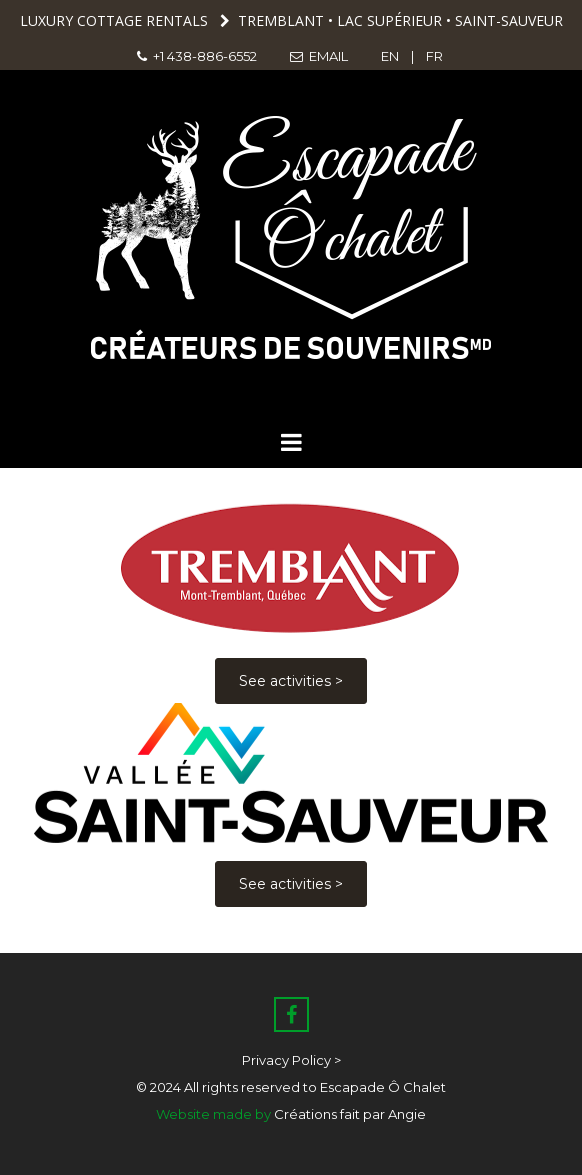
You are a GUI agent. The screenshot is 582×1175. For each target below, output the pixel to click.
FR (436, 56)
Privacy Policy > (291, 1060)
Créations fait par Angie (350, 1114)
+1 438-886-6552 (197, 56)
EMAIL (320, 56)
